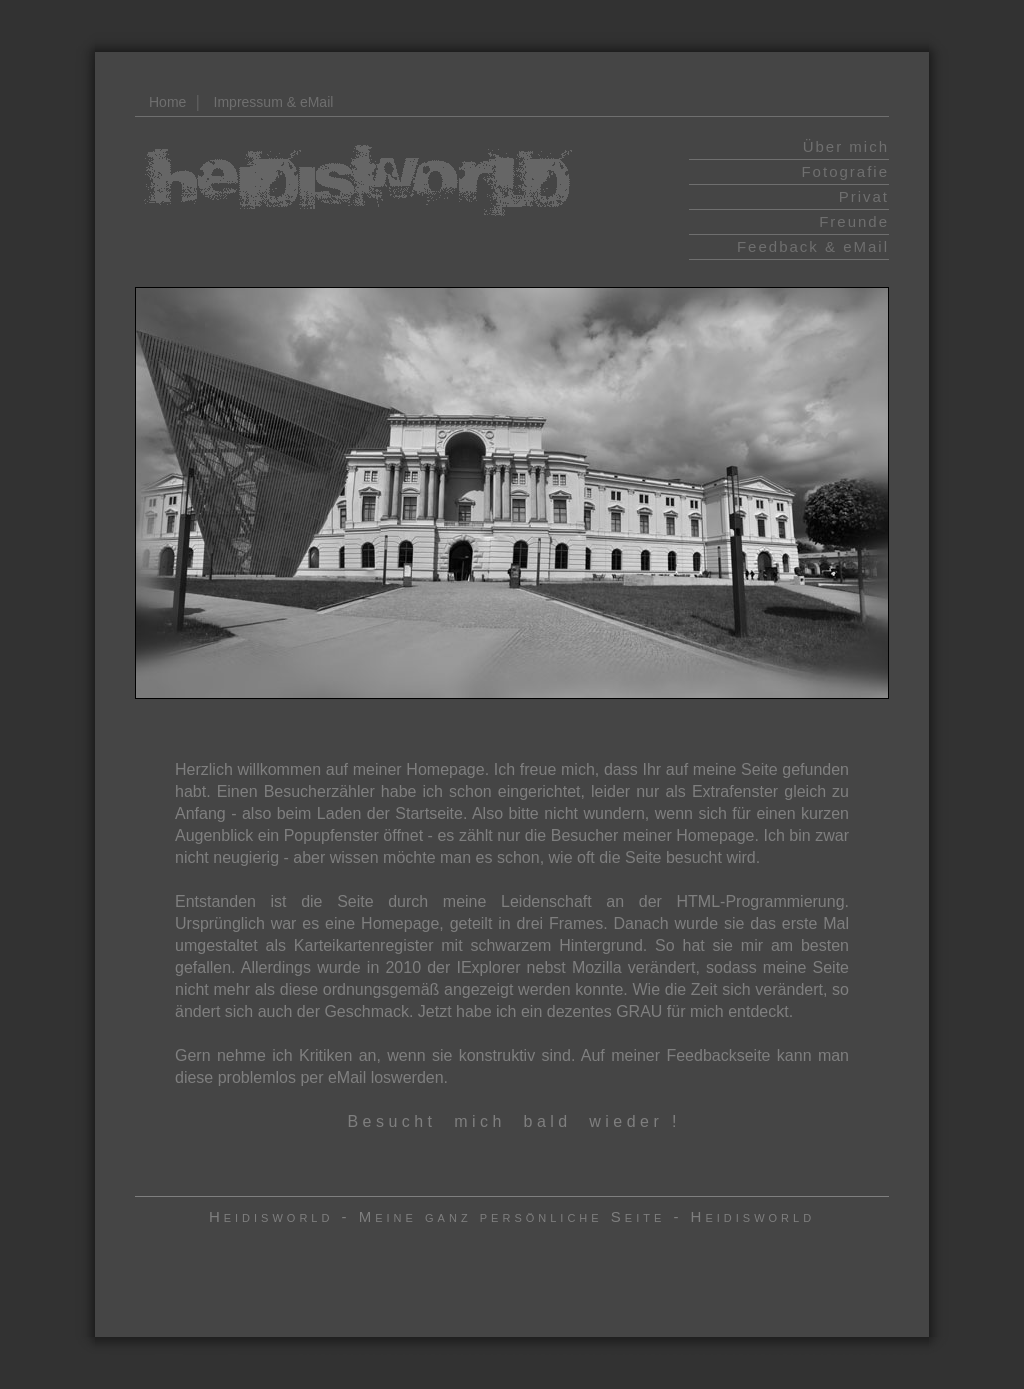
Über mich (846, 146)
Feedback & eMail (813, 246)
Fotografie (845, 171)
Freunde (854, 221)
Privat (864, 196)
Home (167, 102)
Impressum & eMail (274, 102)
